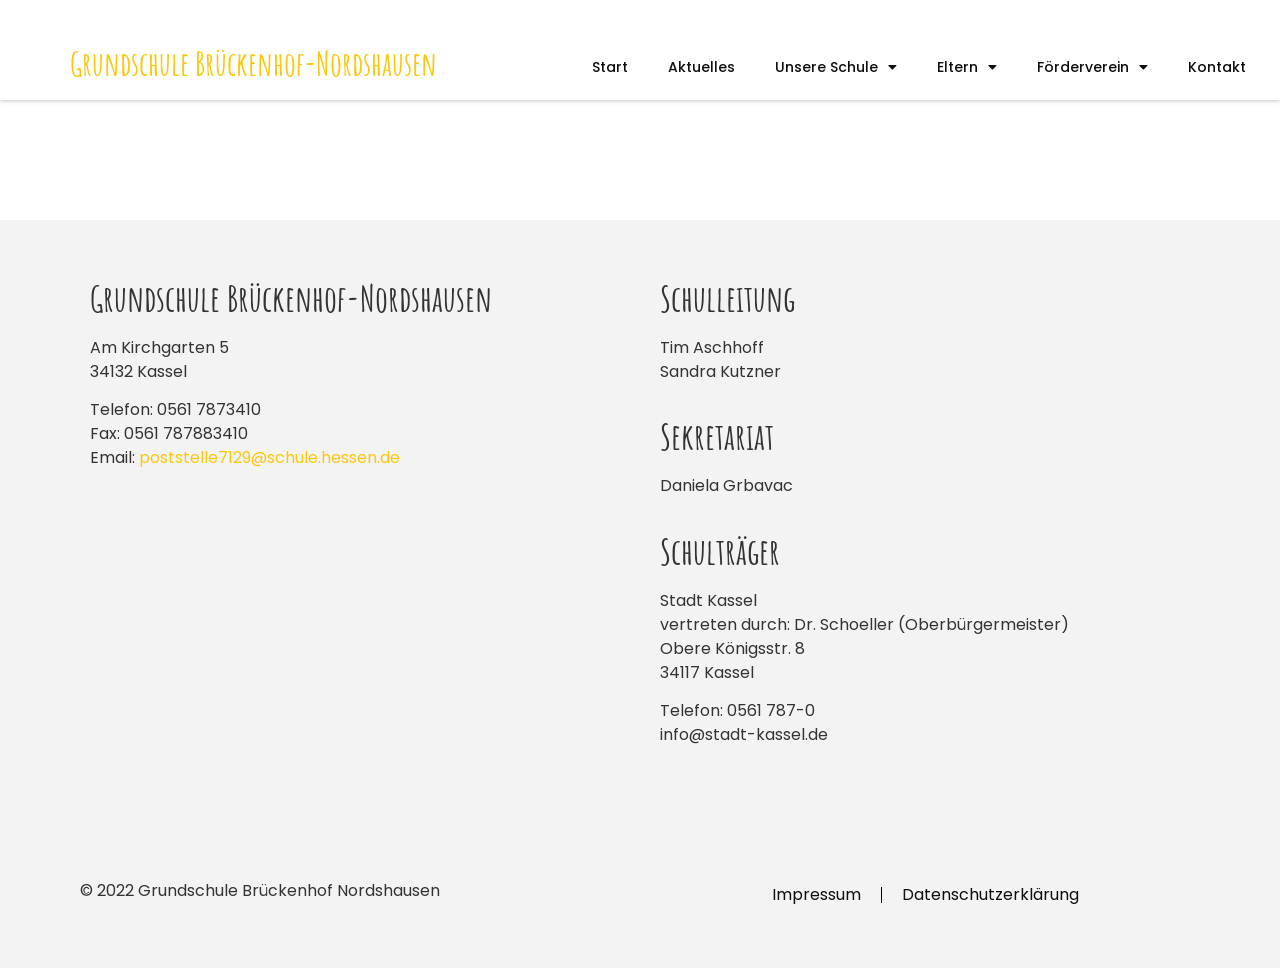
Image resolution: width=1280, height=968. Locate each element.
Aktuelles (701, 67)
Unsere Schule (836, 67)
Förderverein (1092, 67)
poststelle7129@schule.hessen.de (269, 457)
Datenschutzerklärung (990, 894)
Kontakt (1217, 67)
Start (610, 67)
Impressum (816, 894)
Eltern (967, 67)
